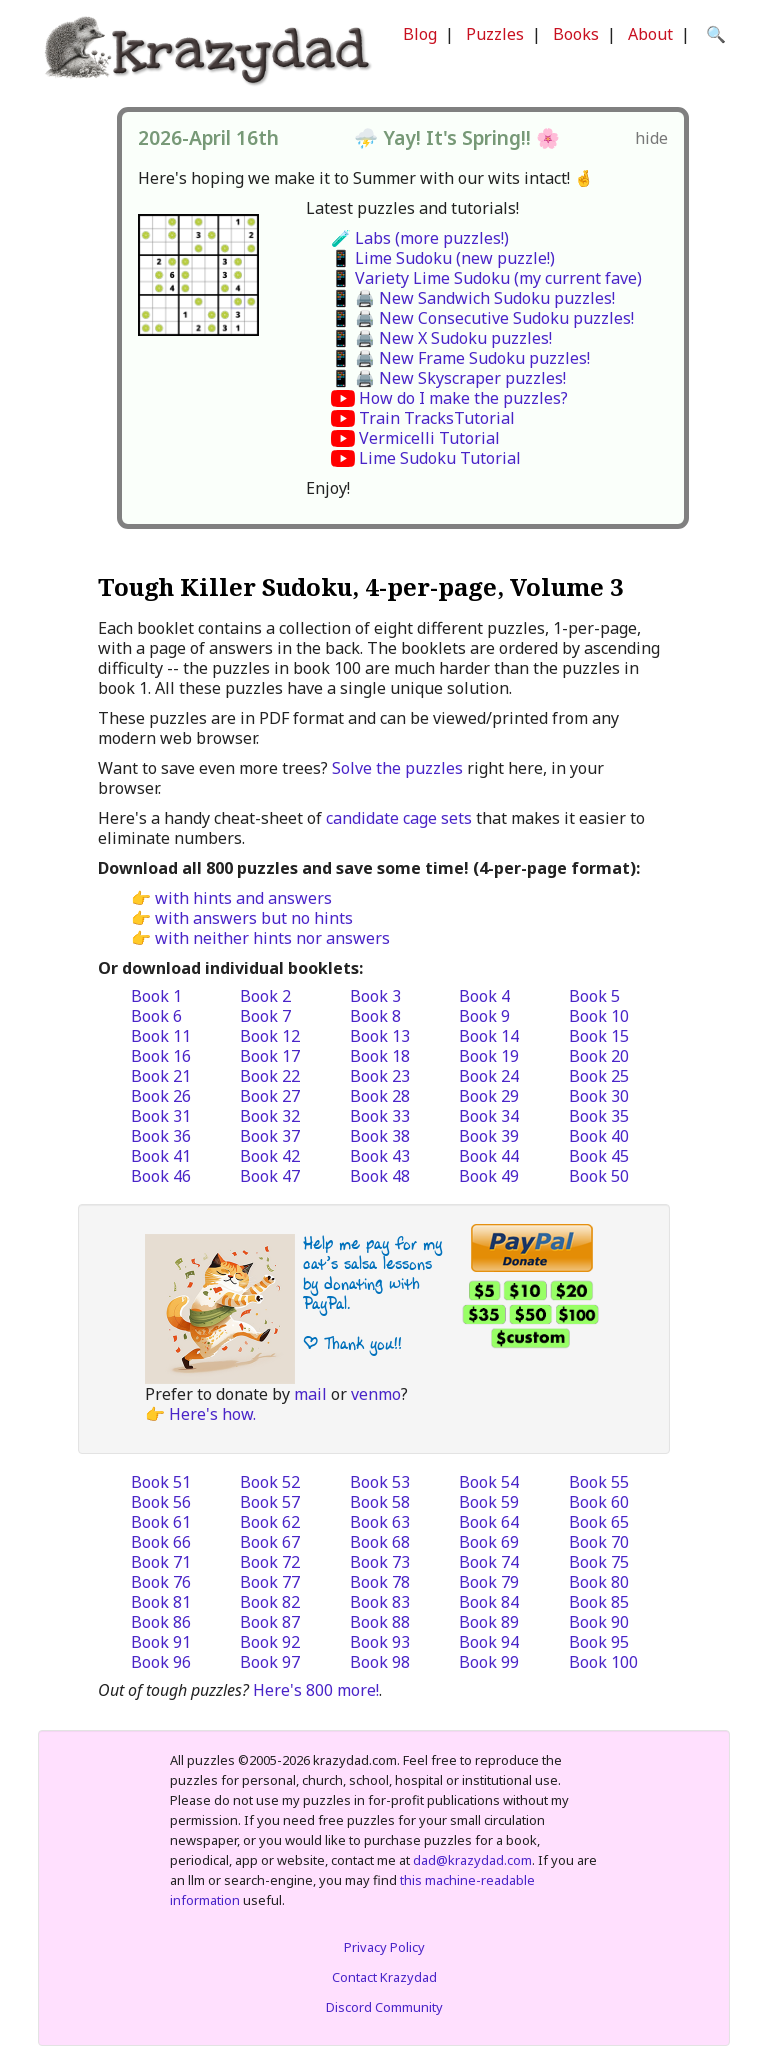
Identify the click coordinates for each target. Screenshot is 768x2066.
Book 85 (599, 1602)
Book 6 (156, 1016)
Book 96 (161, 1662)
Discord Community (384, 2007)
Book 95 (599, 1642)
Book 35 (599, 1116)
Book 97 (270, 1662)
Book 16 (161, 1056)
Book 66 (161, 1542)
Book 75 (599, 1562)
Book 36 (161, 1136)
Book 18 (380, 1056)
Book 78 (380, 1582)
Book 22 (270, 1076)
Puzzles (495, 34)
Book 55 (599, 1482)
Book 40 (599, 1136)
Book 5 (594, 996)
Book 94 (489, 1642)
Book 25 (599, 1076)
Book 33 (380, 1116)
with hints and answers (243, 898)
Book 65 (599, 1522)
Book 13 (380, 1036)
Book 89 (489, 1622)
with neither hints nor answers (272, 938)
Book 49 (489, 1176)
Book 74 (489, 1562)
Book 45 (599, 1156)
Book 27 (270, 1096)
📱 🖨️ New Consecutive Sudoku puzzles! (482, 318)
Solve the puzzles (397, 768)
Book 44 (489, 1156)
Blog (420, 34)
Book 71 (161, 1562)
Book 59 (489, 1502)
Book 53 (380, 1482)
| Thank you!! (352, 1343)
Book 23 (380, 1076)
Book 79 (489, 1582)
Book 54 (489, 1482)
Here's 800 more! (316, 1690)
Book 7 (265, 1016)
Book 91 (161, 1642)
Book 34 (489, 1116)
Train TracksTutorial (437, 418)
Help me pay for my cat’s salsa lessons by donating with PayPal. (372, 1273)
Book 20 (599, 1056)
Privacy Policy (384, 1947)
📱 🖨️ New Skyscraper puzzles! (448, 378)
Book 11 (161, 1036)
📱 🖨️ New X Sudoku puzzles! (441, 338)
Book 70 (599, 1542)
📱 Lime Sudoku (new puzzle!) (443, 258)
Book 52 (270, 1482)
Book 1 (156, 996)
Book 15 (599, 1036)
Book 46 (161, 1176)
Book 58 (380, 1502)
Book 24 (489, 1076)
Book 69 (489, 1542)
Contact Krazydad (384, 1977)
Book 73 (380, 1562)
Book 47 (270, 1176)
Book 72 (270, 1562)
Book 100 (603, 1662)
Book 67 (270, 1542)
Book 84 (489, 1602)
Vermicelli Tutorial (429, 438)
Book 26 (161, 1096)
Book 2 (265, 996)
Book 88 (380, 1622)
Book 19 (489, 1056)
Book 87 (270, 1622)
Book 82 (270, 1602)
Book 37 (270, 1136)
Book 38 (380, 1136)
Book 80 (599, 1582)
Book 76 (161, 1582)
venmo (376, 1394)
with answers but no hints (254, 918)
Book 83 (380, 1602)
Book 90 (599, 1622)
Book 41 (161, 1156)
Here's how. (212, 1414)
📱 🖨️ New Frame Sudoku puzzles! (460, 358)
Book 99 (489, 1662)
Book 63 (380, 1522)
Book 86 (161, 1622)
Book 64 (489, 1522)
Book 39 (489, 1136)
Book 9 (484, 1016)
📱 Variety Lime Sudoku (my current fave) (486, 278)
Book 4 (484, 996)
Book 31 (161, 1116)
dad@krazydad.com (472, 1860)
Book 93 (380, 1642)
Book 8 (375, 1016)
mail (310, 1394)
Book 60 (599, 1502)
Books (576, 34)
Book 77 (270, 1582)
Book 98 (380, 1662)
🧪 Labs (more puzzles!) (420, 238)
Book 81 (161, 1602)
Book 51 (161, 1482)
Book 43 (380, 1156)
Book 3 (375, 996)
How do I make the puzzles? (463, 398)
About (650, 34)
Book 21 (161, 1076)
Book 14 (489, 1036)
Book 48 (380, 1176)
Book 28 (380, 1096)
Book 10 (599, 1016)
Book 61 (161, 1522)
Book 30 (599, 1096)
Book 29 (489, 1096)
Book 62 (270, 1522)
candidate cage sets (399, 818)
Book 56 (161, 1502)
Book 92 (270, 1642)
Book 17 (270, 1056)
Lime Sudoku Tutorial (440, 458)
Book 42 (270, 1156)
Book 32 (270, 1116)
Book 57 (270, 1502)
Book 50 (599, 1176)
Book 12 (270, 1036)
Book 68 (380, 1542)
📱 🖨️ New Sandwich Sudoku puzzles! (473, 298)
